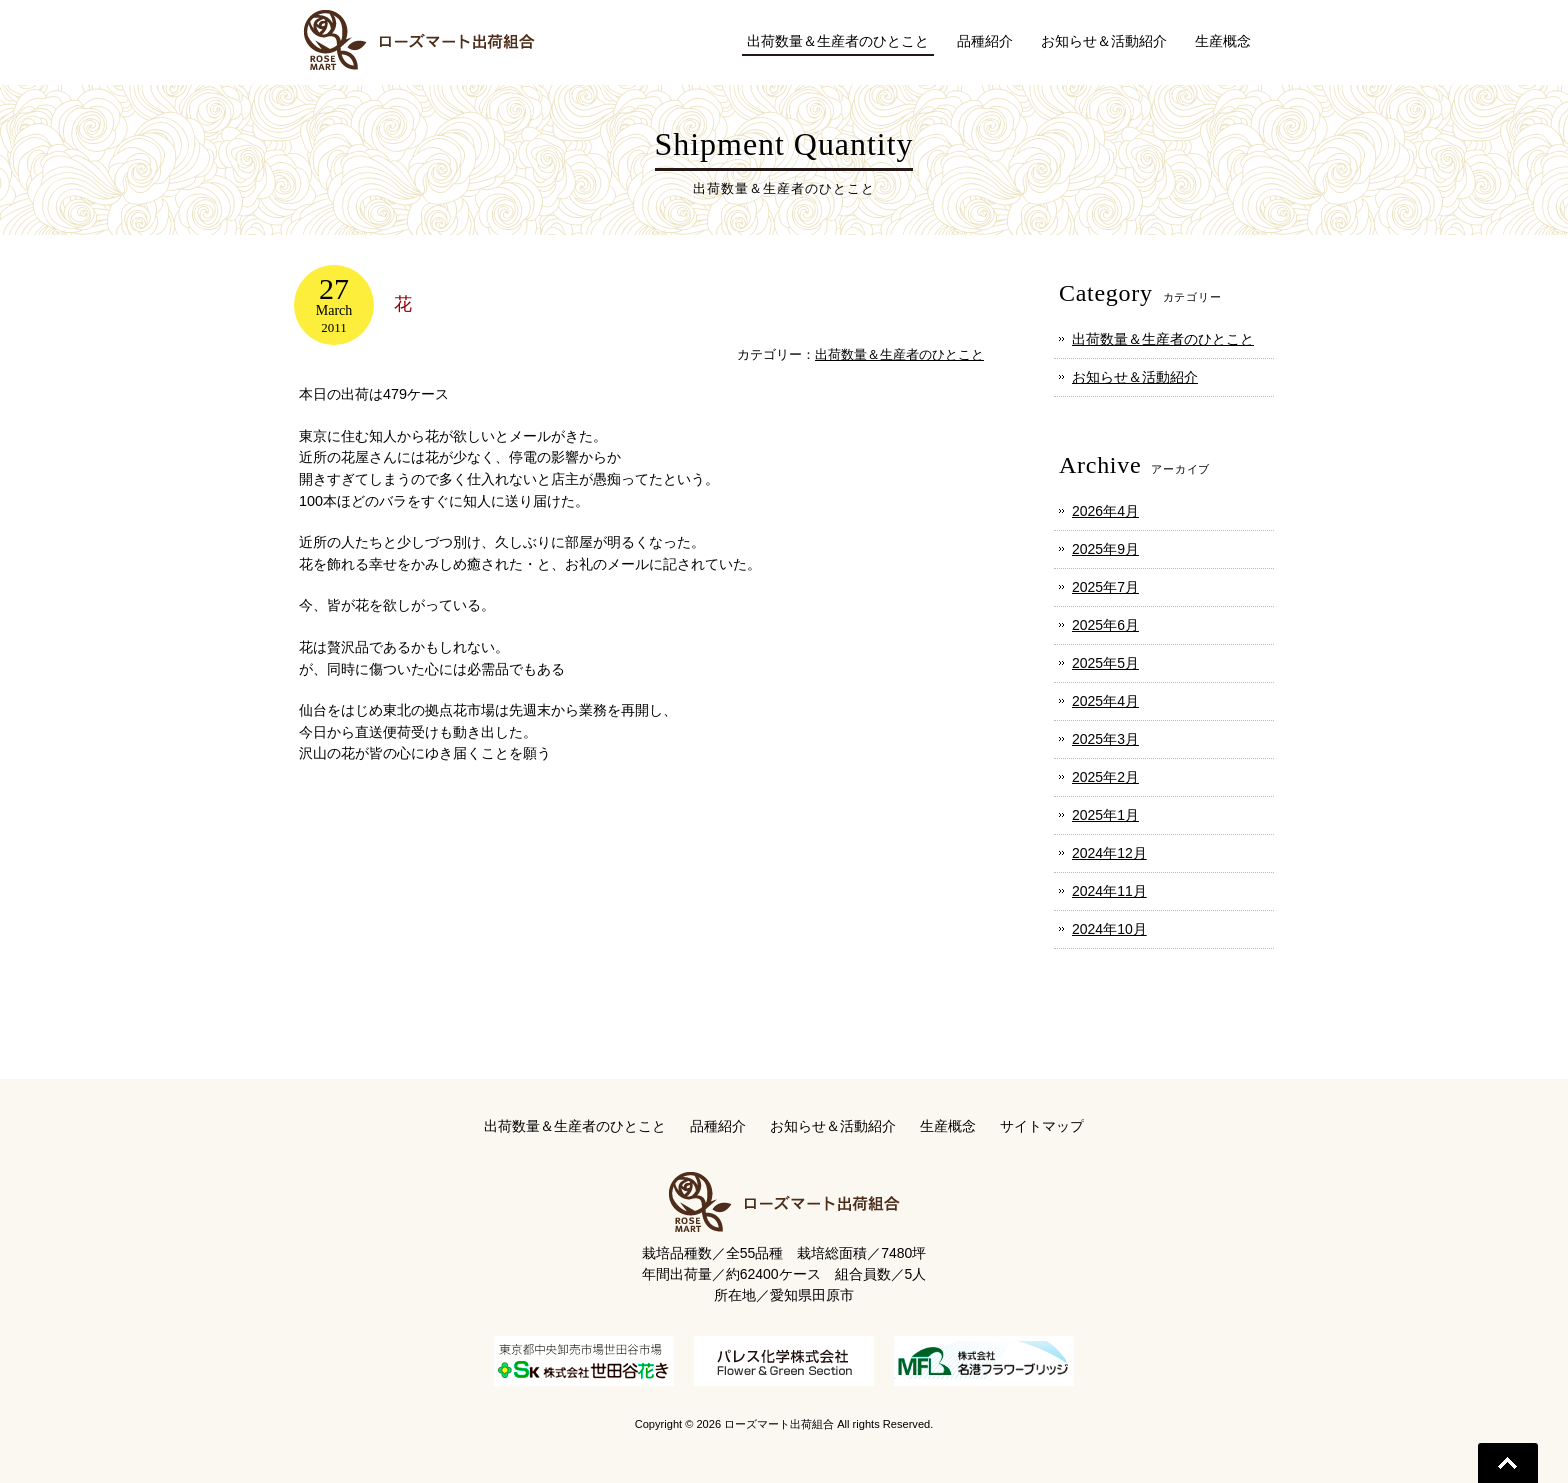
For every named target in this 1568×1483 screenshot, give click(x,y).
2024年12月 (1109, 853)
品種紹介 (718, 1126)
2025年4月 (1105, 701)
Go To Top (1508, 1463)
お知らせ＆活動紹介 (1135, 377)
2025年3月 (1105, 739)
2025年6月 (1105, 625)
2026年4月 (1105, 511)
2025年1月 (1105, 815)
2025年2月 (1105, 777)
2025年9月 (1105, 549)
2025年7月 (1105, 587)
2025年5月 (1105, 663)
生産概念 (948, 1126)
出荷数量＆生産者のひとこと (899, 354)
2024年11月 (1109, 891)
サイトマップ (1042, 1126)
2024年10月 (1109, 929)
